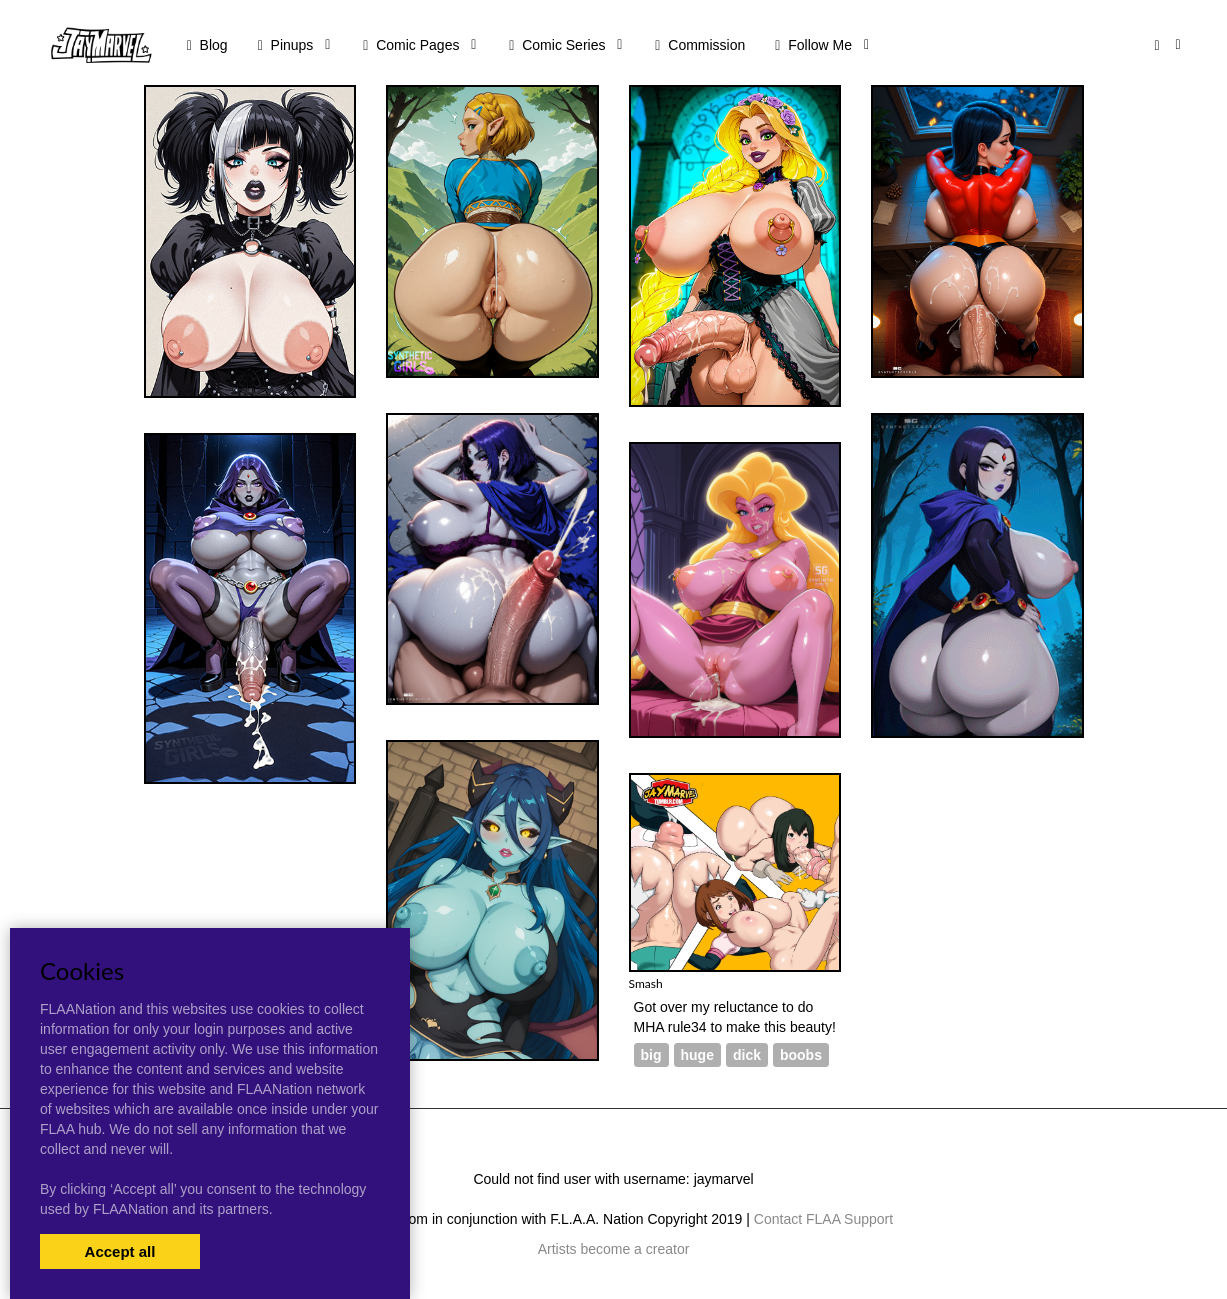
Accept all (120, 1251)
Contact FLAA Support (823, 1219)
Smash (646, 983)
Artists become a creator (614, 1249)
